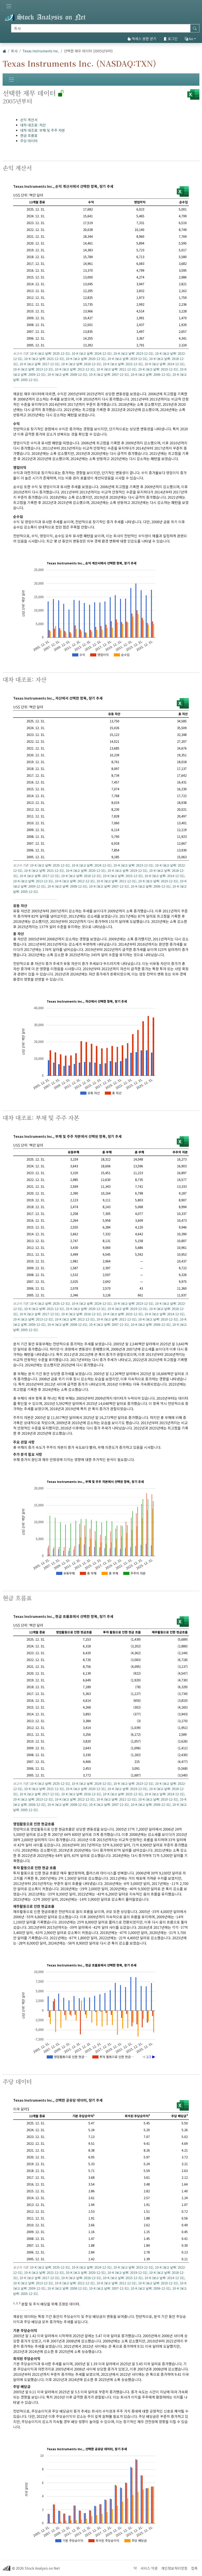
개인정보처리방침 (174, 2568)
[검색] (100, 28)
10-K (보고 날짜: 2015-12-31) (123, 364)
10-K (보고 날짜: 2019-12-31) (127, 358)
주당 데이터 (29, 140)
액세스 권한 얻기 (141, 38)
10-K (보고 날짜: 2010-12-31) (158, 369)
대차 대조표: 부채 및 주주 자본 (42, 130)
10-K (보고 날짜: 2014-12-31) (164, 364)
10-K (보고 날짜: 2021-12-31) (44, 358)
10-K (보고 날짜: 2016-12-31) (81, 364)
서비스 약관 (149, 2568)
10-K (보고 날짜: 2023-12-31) (133, 353)
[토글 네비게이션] (9, 6)
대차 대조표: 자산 (33, 125)
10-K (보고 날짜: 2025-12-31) (50, 353)
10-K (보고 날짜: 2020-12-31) (86, 358)
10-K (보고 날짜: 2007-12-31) (109, 374)
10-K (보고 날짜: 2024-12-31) (92, 353)
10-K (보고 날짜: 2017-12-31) (39, 364)
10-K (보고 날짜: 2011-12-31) (116, 369)
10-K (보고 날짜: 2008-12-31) (67, 374)
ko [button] (189, 38)
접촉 (194, 2568)
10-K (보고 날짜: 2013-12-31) (33, 369)
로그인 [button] (170, 38)
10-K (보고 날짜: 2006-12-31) (151, 374)
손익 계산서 (29, 119)
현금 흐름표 (29, 135)
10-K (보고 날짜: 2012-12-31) (75, 369)
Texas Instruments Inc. (40, 50)
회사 (14, 50)
